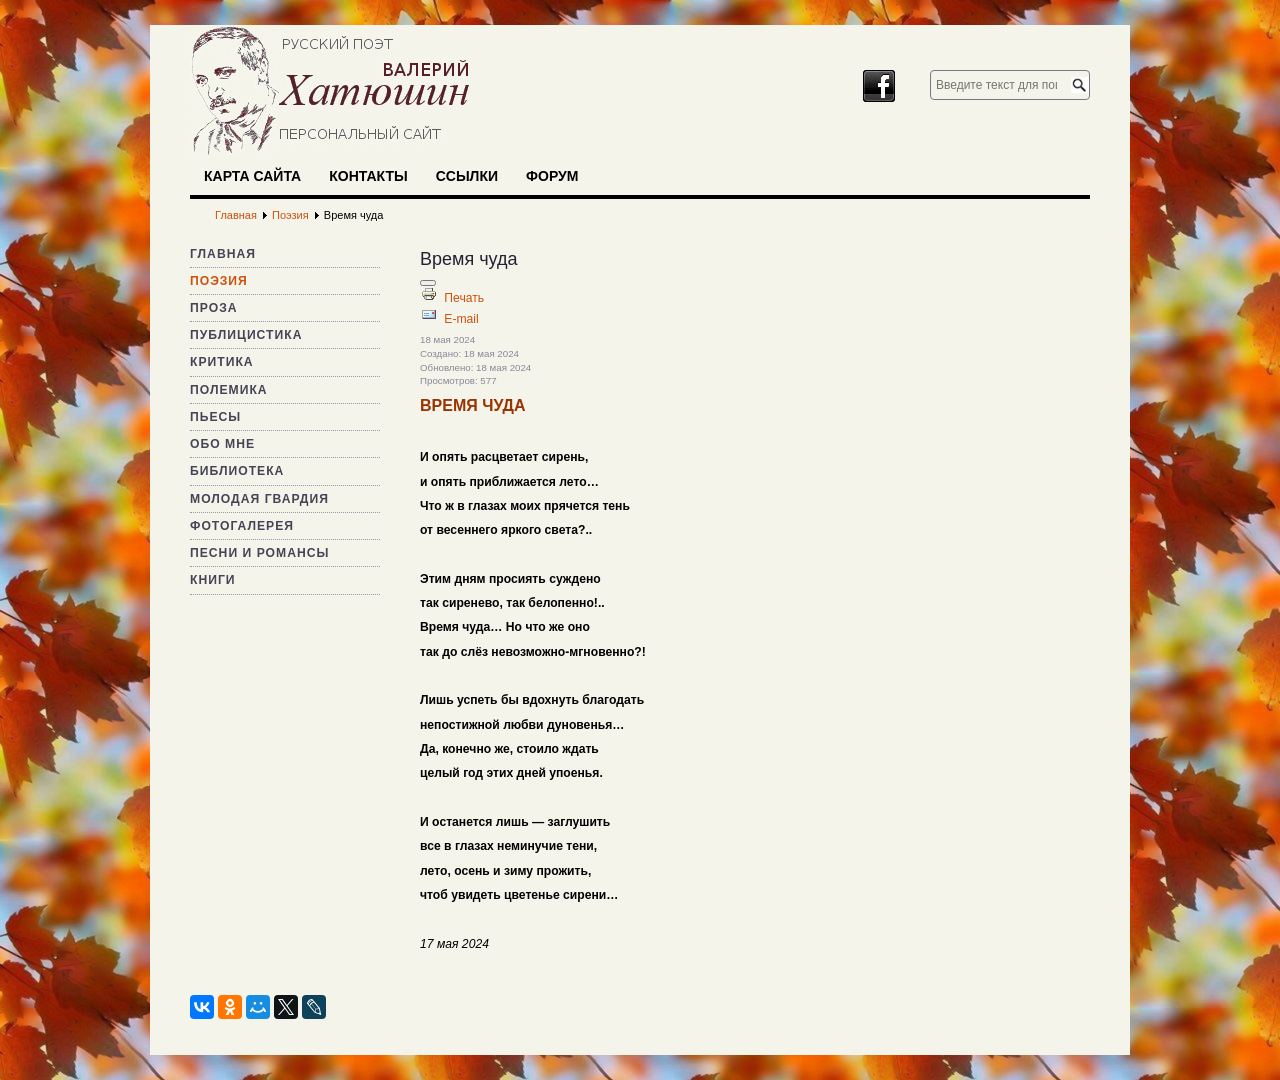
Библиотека (237, 471)
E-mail (461, 319)
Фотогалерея (242, 526)
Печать (464, 298)
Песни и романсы (259, 553)
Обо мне (222, 444)
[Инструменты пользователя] (428, 283)
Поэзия (219, 281)
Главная (223, 254)
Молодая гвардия (259, 499)
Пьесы (215, 417)
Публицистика (246, 335)
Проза (214, 308)
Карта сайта (252, 176)
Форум (552, 176)
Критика (222, 362)
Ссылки (467, 176)
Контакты (368, 176)
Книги (213, 580)
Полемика (229, 390)
